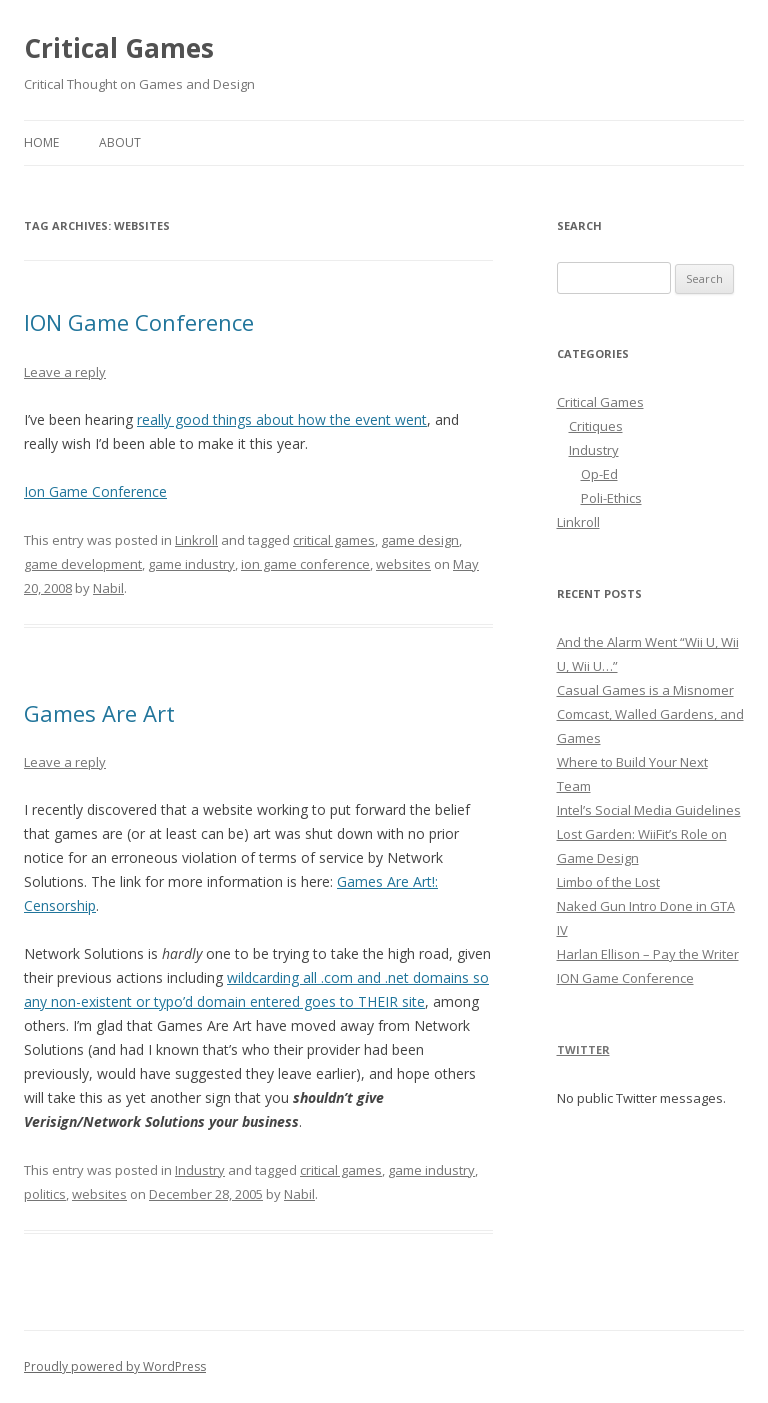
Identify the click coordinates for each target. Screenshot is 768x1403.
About (120, 142)
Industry (200, 1170)
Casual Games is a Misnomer (645, 690)
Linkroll (196, 540)
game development (83, 564)
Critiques (596, 426)
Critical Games (119, 48)
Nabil (108, 588)
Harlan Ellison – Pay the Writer (648, 954)
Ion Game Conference (95, 491)
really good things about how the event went (282, 419)
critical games (334, 540)
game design (420, 540)
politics (45, 1194)
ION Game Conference (139, 322)
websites (403, 564)
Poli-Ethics (611, 498)
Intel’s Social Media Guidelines (649, 810)
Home (41, 142)
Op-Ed (599, 474)
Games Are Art (99, 713)
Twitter (583, 1049)
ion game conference (305, 564)
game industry (191, 564)
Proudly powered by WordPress (115, 1366)
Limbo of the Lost (608, 882)
